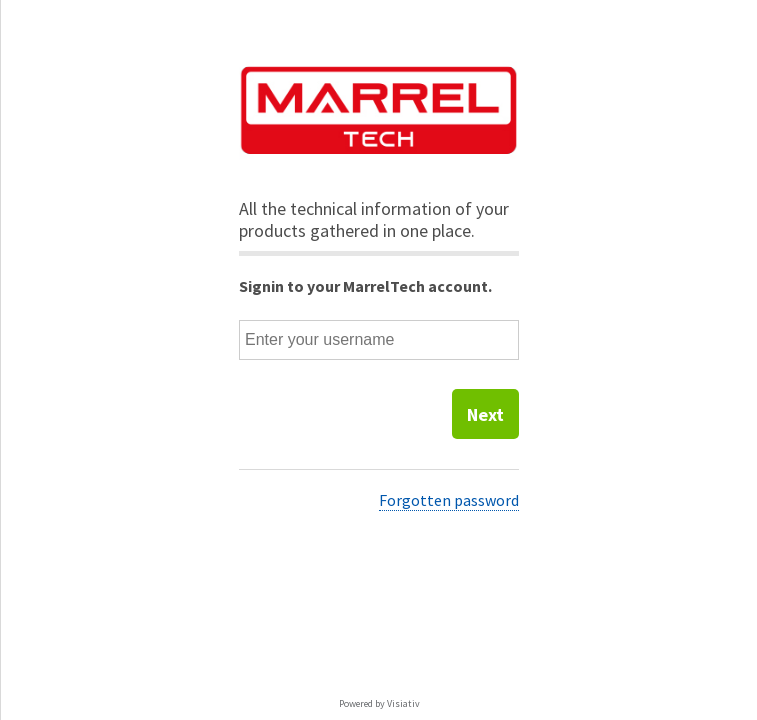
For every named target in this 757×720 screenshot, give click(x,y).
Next (485, 414)
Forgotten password (449, 500)
